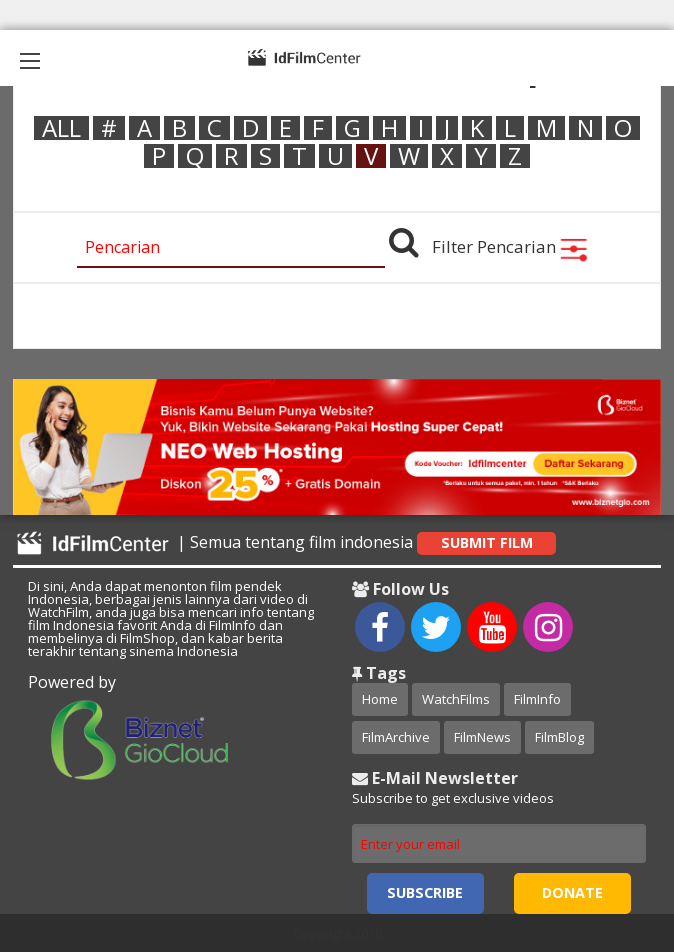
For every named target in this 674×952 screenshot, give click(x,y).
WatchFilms (456, 699)
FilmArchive (396, 737)
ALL (61, 128)
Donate (572, 892)
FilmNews (482, 737)
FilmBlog (559, 737)
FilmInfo (537, 699)
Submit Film (487, 542)
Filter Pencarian (510, 246)
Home (380, 699)
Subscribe (425, 892)
